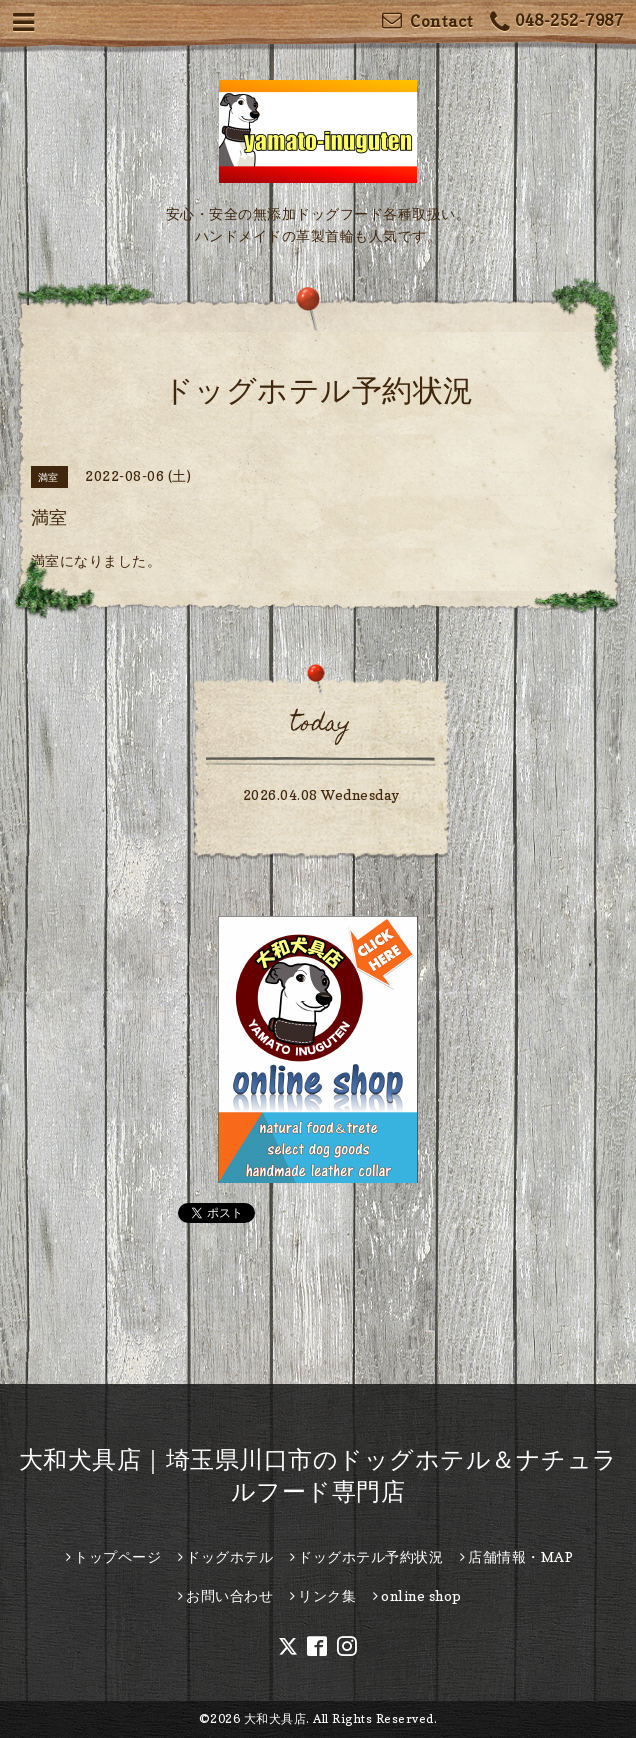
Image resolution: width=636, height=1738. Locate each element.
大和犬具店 (275, 1718)
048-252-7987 (557, 22)
